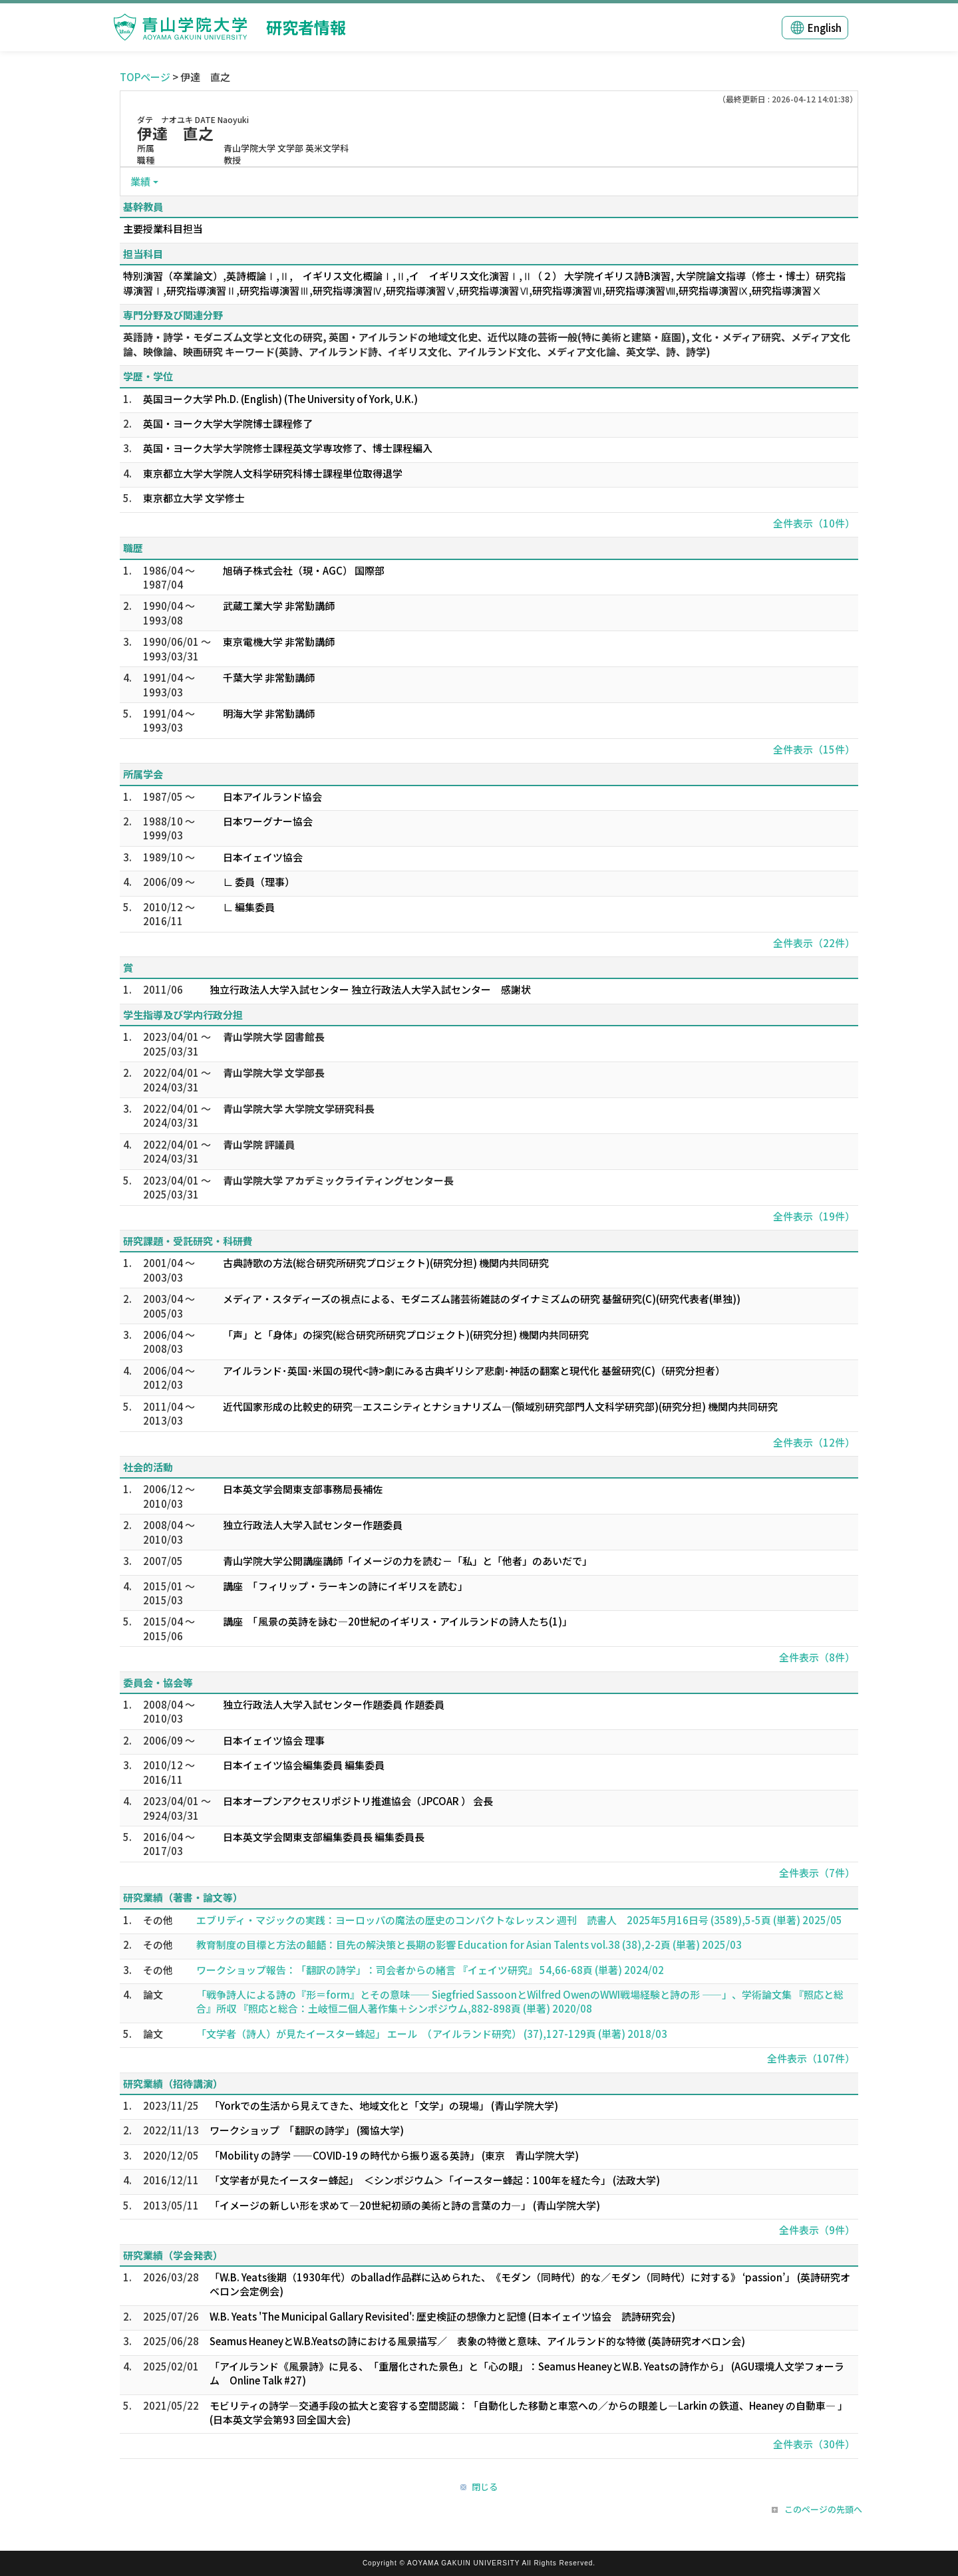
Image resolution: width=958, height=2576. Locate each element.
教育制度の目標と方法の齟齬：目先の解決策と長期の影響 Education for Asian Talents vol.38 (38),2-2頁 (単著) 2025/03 (469, 1944)
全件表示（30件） (814, 2444)
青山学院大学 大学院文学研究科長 (299, 1108)
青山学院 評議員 (259, 1144)
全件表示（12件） (814, 1442)
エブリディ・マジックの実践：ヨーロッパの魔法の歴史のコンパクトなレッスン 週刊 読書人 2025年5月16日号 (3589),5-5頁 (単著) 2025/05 (519, 1920)
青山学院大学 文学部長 (274, 1072)
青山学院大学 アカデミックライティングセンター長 (338, 1180)
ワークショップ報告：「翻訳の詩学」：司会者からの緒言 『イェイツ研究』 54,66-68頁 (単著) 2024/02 (430, 1970)
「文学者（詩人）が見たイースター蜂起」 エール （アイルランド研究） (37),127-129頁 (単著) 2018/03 (431, 2034)
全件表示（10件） (814, 523)
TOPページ (145, 77)
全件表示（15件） (814, 749)
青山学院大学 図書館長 (274, 1037)
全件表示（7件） (817, 1873)
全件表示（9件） (817, 2230)
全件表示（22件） (814, 943)
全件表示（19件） (814, 1216)
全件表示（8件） (817, 1657)
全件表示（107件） (811, 2058)
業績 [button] (140, 181)
